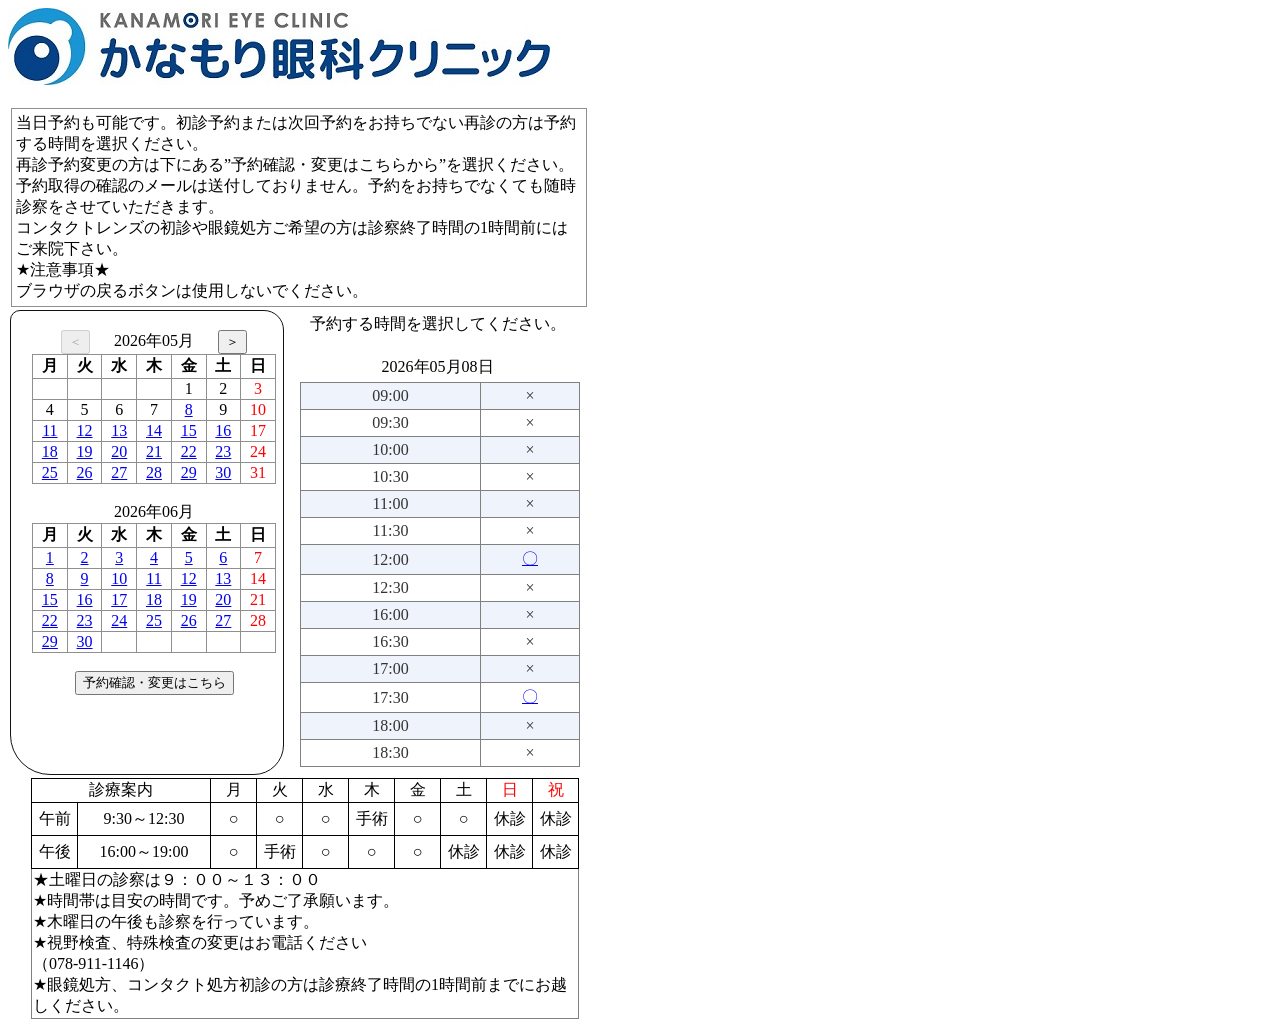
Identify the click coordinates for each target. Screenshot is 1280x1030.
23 (223, 451)
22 (189, 451)
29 (189, 472)
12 (85, 430)
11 (49, 430)
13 (119, 430)
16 (223, 430)
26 (85, 472)
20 (119, 451)
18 (50, 451)
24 (119, 620)
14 (154, 430)
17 (119, 599)
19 (85, 451)
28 (154, 472)
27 (119, 472)
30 (223, 472)
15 (189, 430)
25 (50, 472)
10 (119, 578)
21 (154, 451)
